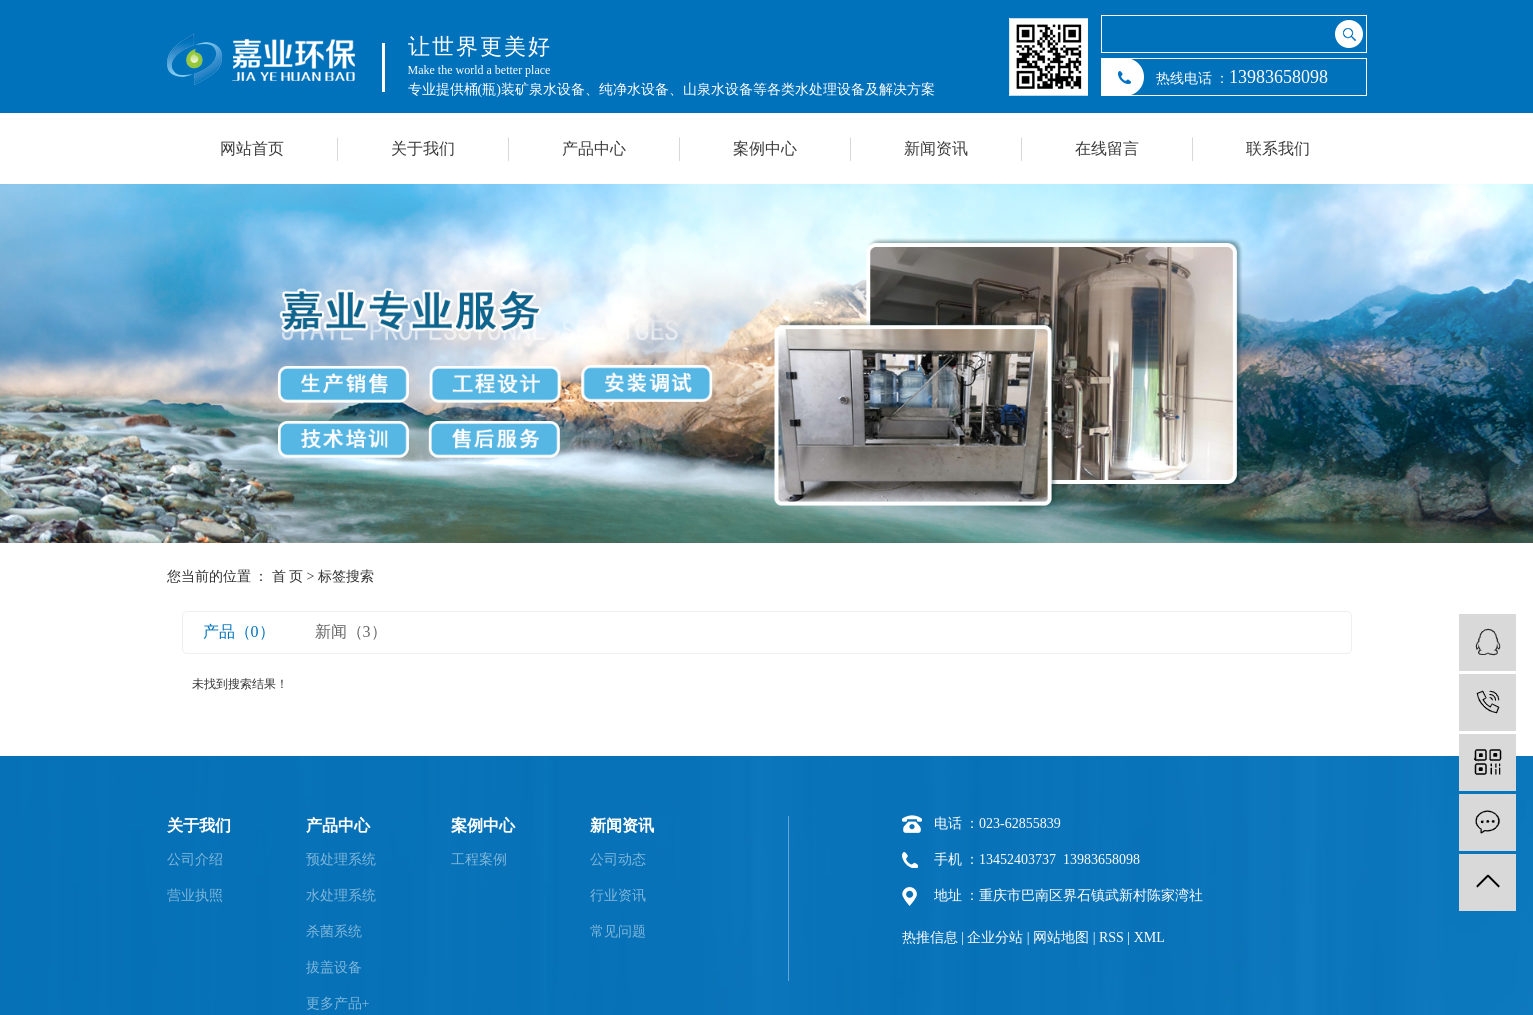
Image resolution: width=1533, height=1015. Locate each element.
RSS (1111, 937)
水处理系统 (341, 895)
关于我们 (423, 148)
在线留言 (1107, 148)
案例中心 (765, 148)
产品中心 (594, 148)
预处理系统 (341, 859)
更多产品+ (338, 1003)
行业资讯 (618, 895)
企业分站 (995, 937)
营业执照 (195, 895)
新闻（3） (351, 631)
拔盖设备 (334, 967)
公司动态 (618, 859)
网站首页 (252, 148)
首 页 (288, 576)
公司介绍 (195, 859)
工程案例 (479, 859)
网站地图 (1061, 937)
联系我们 (1278, 148)
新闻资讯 (936, 148)
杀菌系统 (334, 931)
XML (1149, 937)
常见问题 (618, 931)
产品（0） (239, 631)
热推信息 (930, 937)
